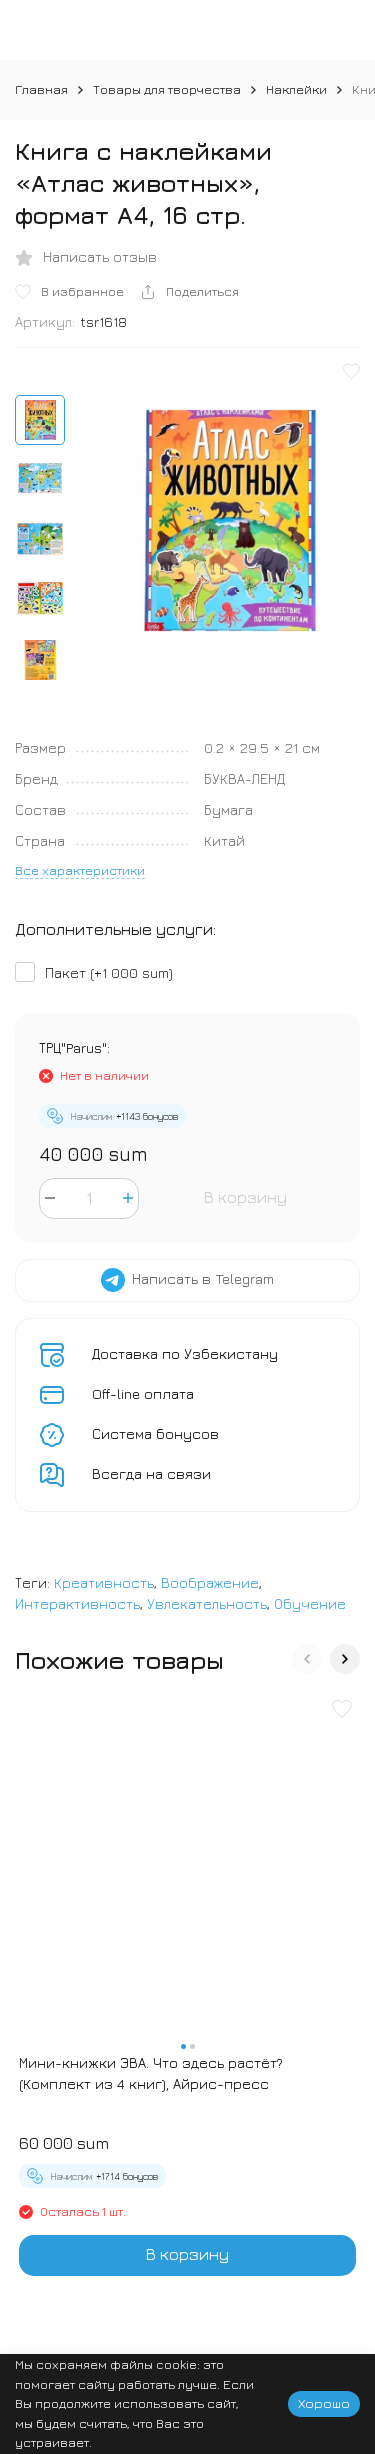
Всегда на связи (151, 1473)
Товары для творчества (167, 89)
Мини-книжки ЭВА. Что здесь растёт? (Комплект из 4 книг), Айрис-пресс (151, 2073)
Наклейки (296, 89)
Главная (41, 89)
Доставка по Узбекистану (185, 1353)
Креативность (104, 1582)
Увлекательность (207, 1603)
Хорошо (324, 2403)
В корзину (245, 1197)
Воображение (210, 1582)
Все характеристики (80, 870)
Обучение (310, 1603)
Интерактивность (77, 1603)
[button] (307, 1659)
